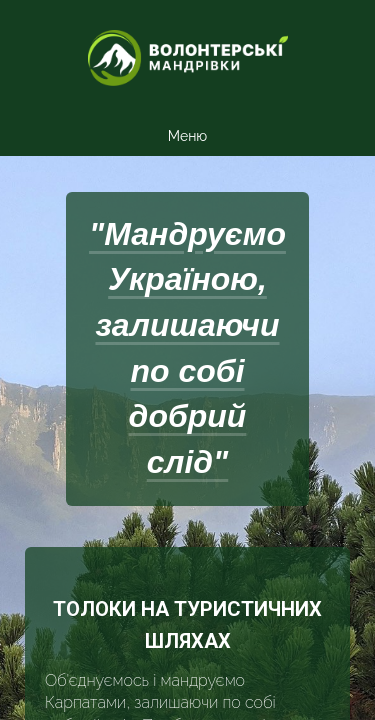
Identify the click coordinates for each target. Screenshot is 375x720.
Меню (187, 136)
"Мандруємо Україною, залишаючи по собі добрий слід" (187, 348)
